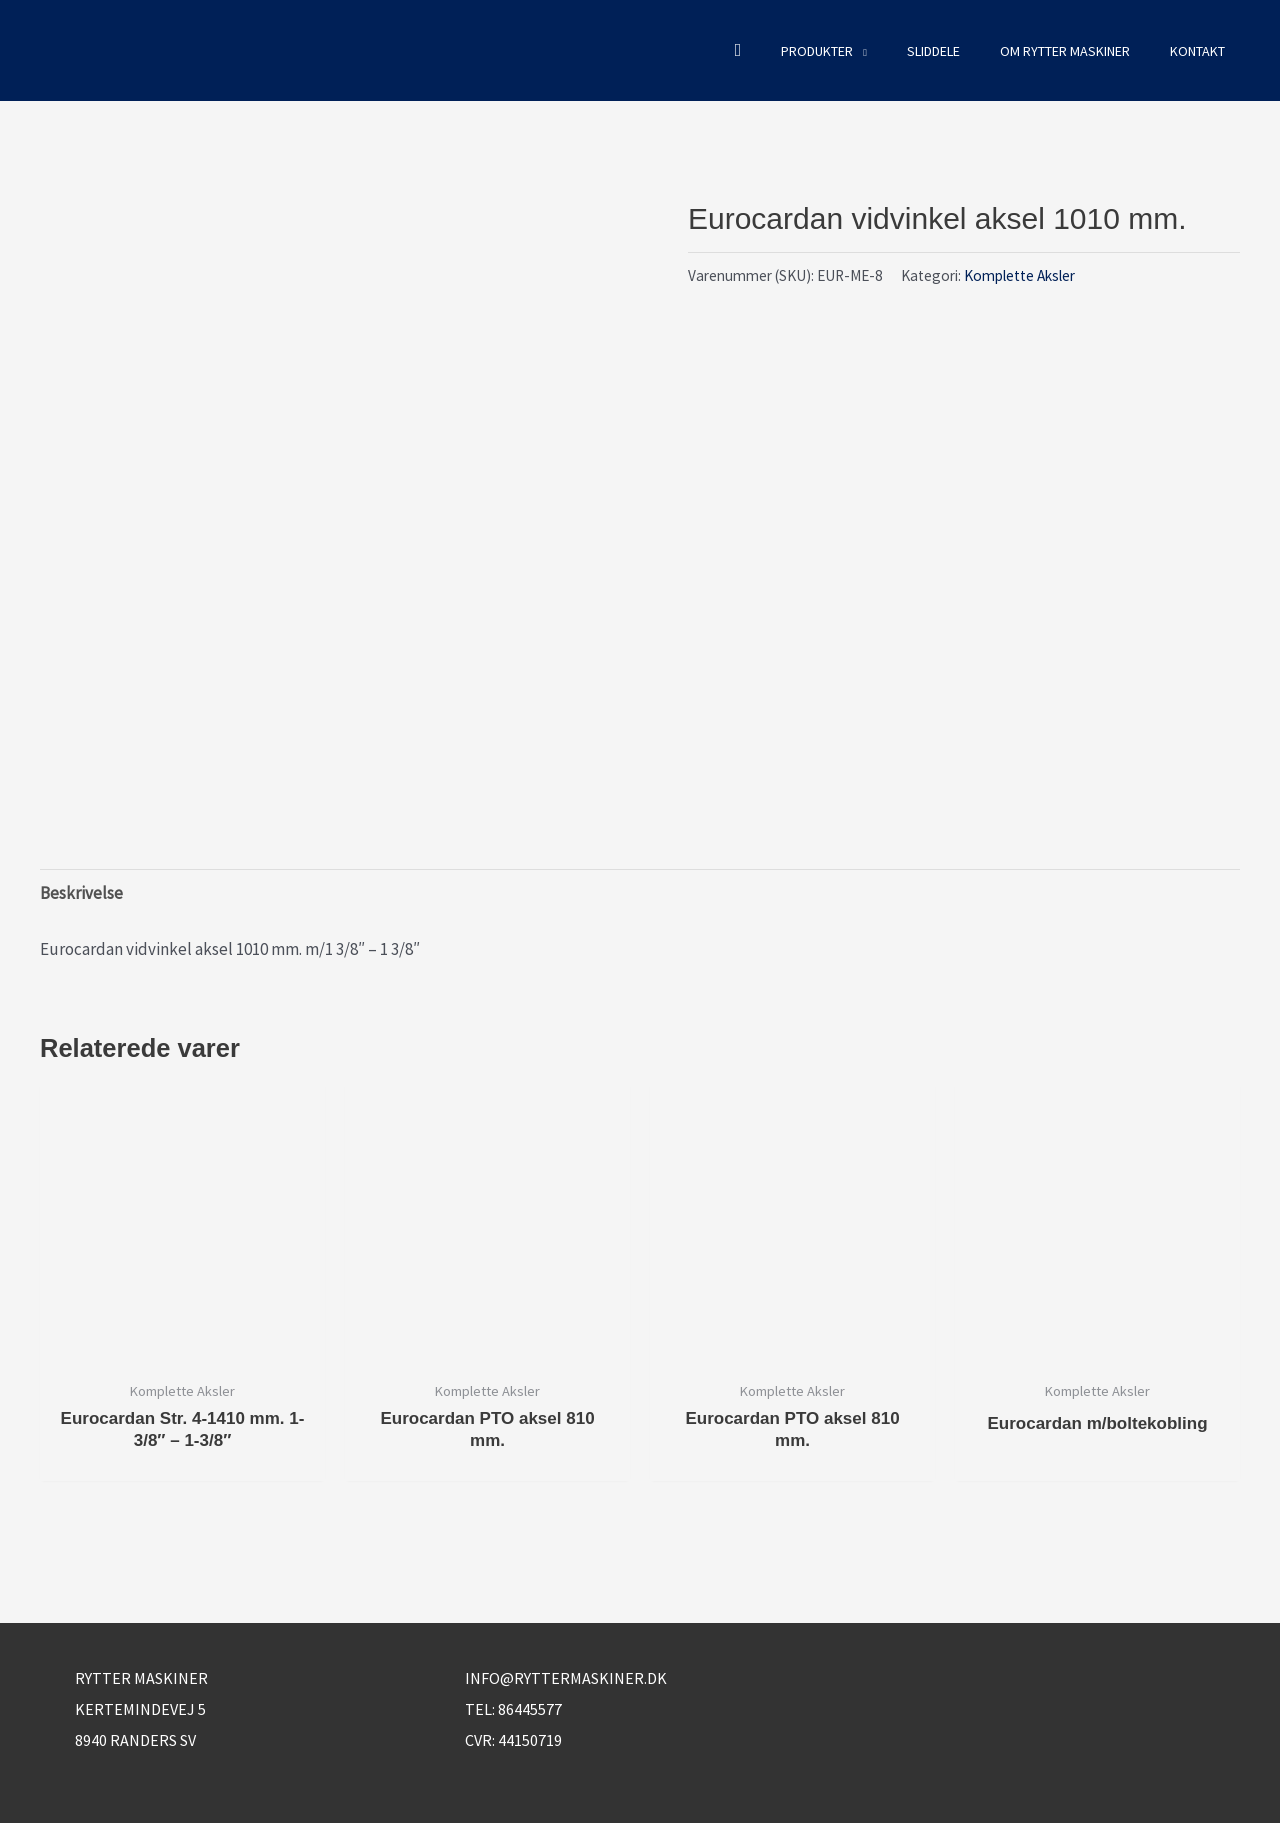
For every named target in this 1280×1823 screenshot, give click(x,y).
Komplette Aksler (1019, 275)
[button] (738, 50)
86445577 (530, 1709)
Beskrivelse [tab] (81, 893)
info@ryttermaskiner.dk (566, 1678)
